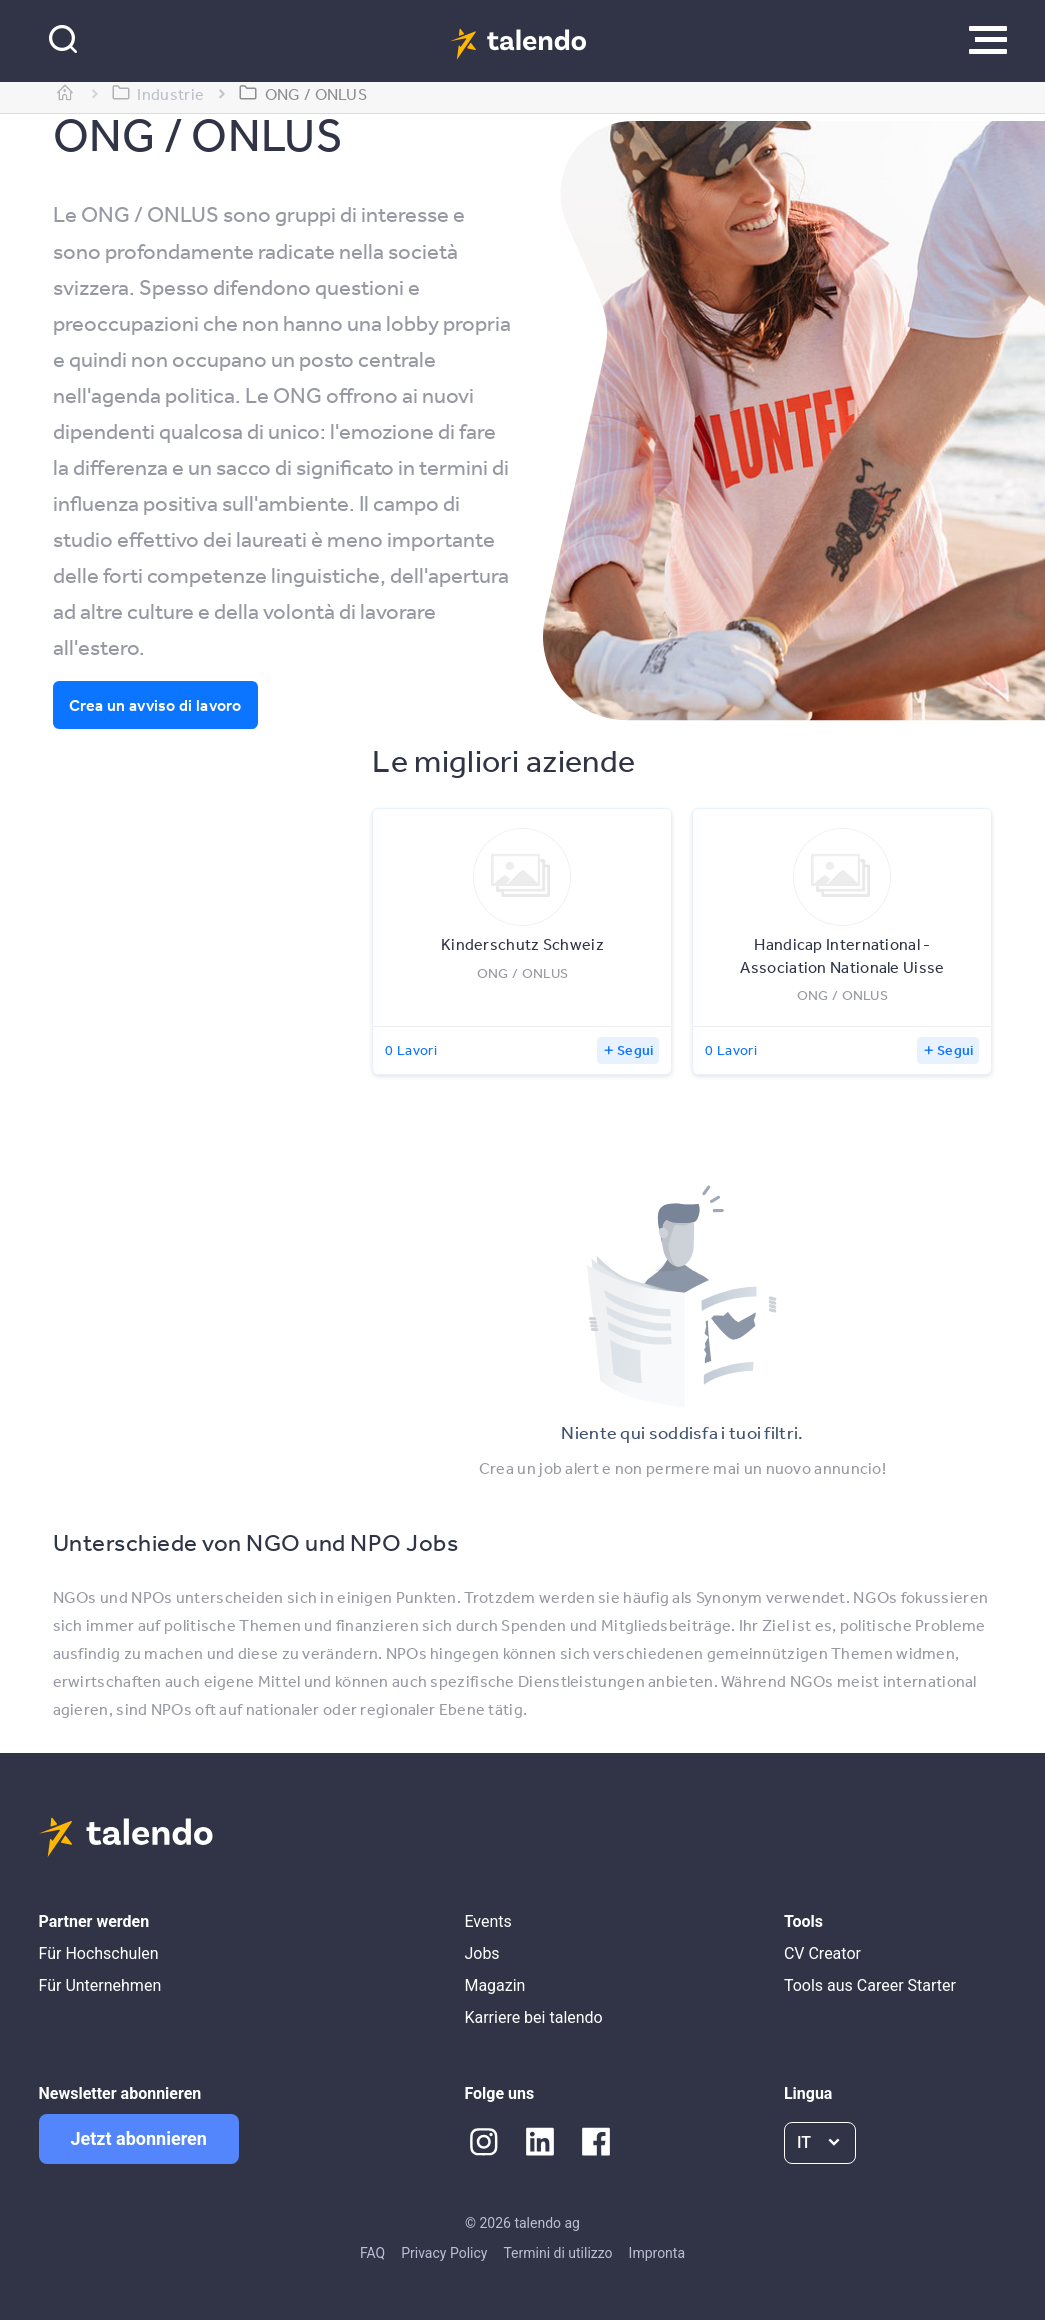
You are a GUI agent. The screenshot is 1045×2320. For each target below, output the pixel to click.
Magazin (494, 1985)
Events (487, 1921)
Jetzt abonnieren (139, 2138)
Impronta (657, 2253)
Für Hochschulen (99, 1953)
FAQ (372, 2253)
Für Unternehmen (100, 1985)
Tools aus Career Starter (870, 1985)
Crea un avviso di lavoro (155, 705)
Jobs (481, 1953)
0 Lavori (410, 1050)
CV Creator (822, 1953)
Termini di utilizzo (557, 2253)
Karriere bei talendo (533, 2017)
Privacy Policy (444, 2253)
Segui (635, 1050)
